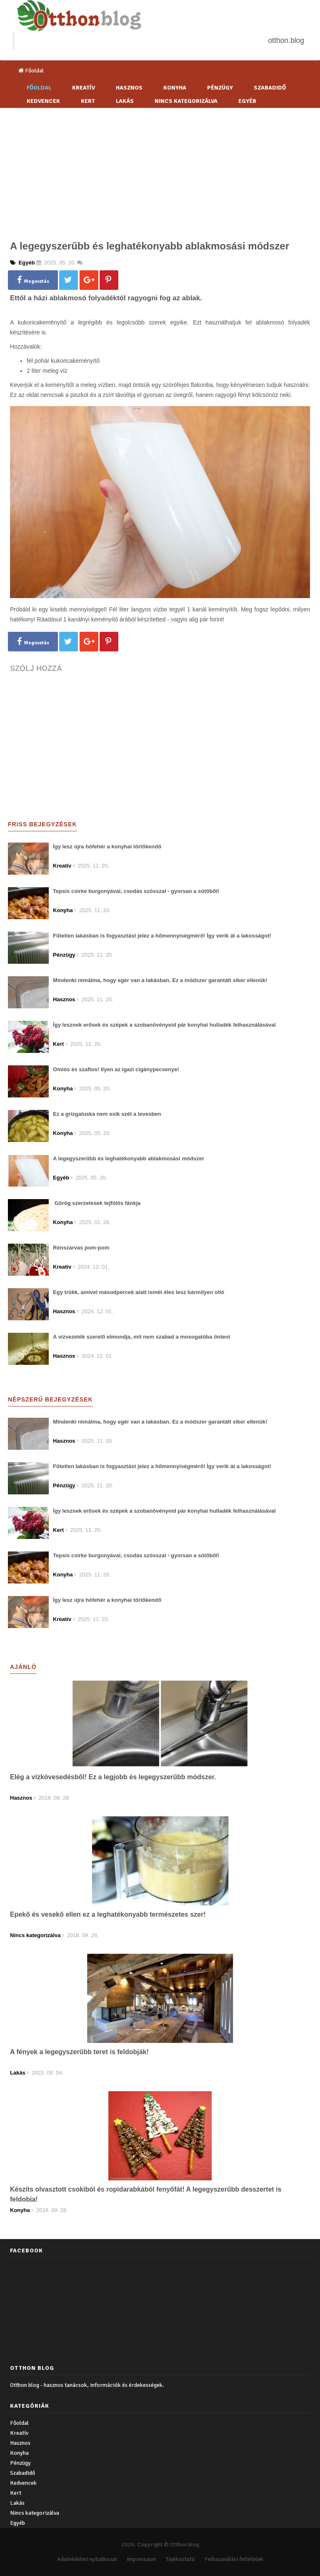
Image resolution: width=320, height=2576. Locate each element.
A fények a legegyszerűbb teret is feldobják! (79, 2051)
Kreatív (83, 87)
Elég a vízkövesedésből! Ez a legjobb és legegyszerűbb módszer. (113, 1777)
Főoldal (31, 70)
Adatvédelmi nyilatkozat (87, 2559)
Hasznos (129, 87)
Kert (88, 101)
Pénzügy (220, 87)
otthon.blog (286, 40)
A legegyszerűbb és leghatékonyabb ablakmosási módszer (149, 246)
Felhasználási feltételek (234, 2559)
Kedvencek (43, 101)
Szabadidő (270, 87)
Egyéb (247, 101)
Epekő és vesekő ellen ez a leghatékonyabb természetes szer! (108, 1914)
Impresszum (141, 2559)
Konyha (174, 87)
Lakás (125, 101)
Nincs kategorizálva (186, 101)
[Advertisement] (160, 171)
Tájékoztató (180, 2559)
